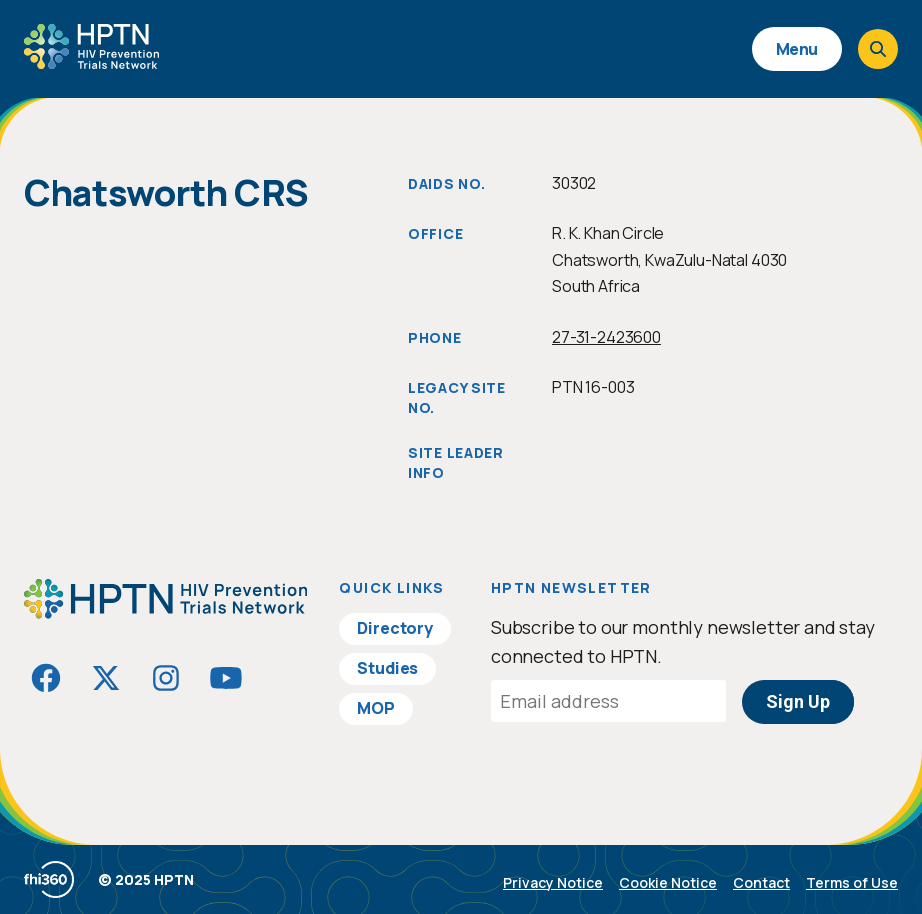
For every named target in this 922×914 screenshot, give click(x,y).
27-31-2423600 (606, 337)
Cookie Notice (668, 882)
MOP (376, 708)
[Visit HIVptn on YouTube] (226, 678)
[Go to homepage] (91, 62)
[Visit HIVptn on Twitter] (106, 678)
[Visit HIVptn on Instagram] (166, 678)
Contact (761, 882)
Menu (797, 49)
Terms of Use (852, 882)
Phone (435, 337)
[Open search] (878, 49)
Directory (395, 628)
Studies (387, 668)
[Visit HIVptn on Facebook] (46, 678)
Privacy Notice (553, 882)
